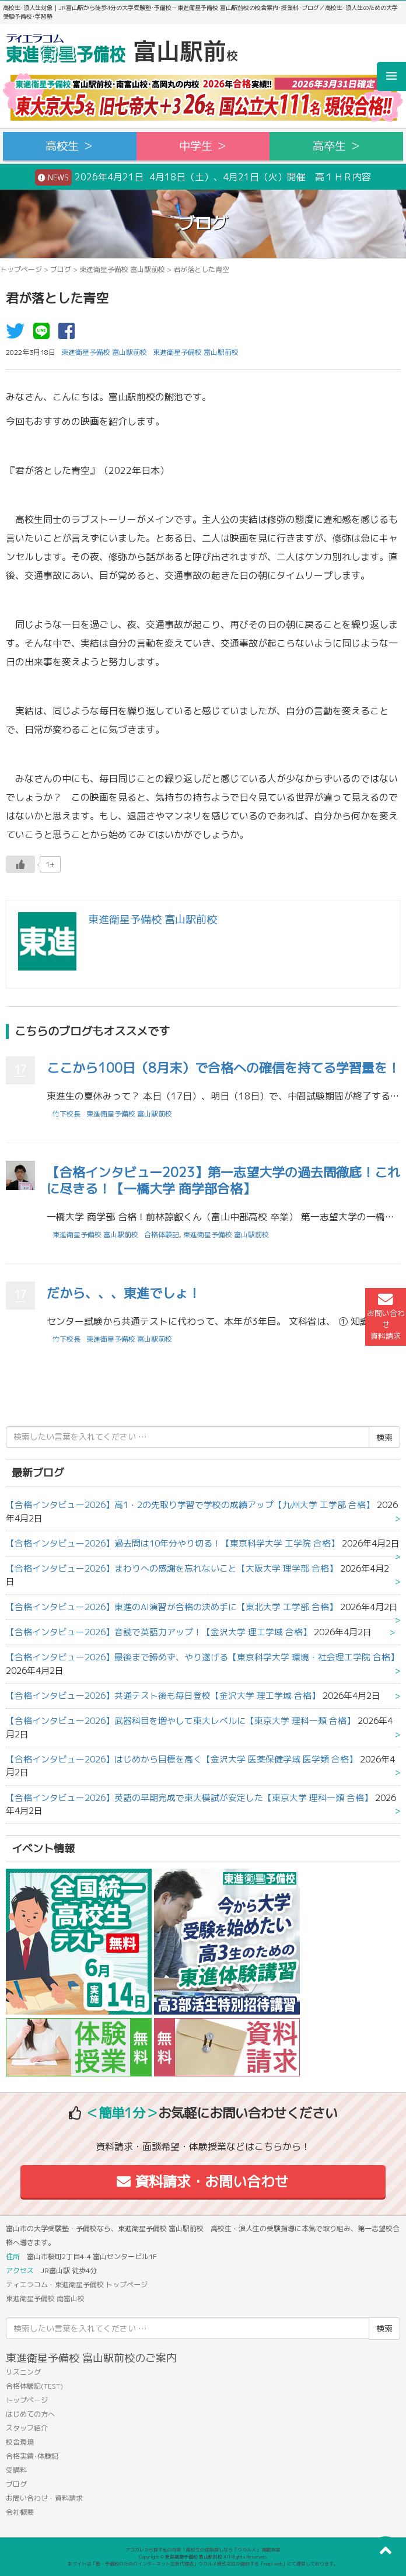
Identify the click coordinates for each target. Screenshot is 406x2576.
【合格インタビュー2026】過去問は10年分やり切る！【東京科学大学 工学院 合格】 (173, 1543)
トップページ (21, 269)
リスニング (23, 2372)
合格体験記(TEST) (34, 2386)
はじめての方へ (30, 2414)
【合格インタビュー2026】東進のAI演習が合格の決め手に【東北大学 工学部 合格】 (172, 1607)
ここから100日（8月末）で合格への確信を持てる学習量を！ (223, 1068)
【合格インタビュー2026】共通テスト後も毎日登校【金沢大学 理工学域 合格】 (163, 1696)
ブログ (60, 269)
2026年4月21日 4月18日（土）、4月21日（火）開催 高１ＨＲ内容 (203, 177)
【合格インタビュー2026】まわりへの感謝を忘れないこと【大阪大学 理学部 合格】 (172, 1568)
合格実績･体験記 (32, 2456)
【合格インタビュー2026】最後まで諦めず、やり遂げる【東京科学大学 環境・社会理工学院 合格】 (202, 1657)
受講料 (16, 2470)
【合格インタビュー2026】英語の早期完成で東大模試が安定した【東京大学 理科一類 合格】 (189, 1798)
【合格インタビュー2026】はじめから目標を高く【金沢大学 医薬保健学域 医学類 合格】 (182, 1759)
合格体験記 (161, 1235)
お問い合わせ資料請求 (386, 1316)
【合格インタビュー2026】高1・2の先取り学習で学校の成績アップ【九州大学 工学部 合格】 (190, 1505)
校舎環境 (20, 2442)
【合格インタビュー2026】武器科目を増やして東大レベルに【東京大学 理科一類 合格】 (180, 1721)
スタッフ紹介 (27, 2428)
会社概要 (20, 2512)
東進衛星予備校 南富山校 (45, 2298)
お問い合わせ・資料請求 (44, 2498)
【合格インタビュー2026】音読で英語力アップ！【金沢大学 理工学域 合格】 (159, 1632)
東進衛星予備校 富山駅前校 (122, 269)
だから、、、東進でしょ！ (124, 1293)
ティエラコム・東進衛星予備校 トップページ (77, 2284)
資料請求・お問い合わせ (203, 2181)
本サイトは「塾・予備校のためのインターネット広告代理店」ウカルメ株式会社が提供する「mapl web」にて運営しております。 (203, 2563)
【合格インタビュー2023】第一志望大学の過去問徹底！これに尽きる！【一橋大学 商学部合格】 (223, 1180)
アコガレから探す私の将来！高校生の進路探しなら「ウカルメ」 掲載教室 (203, 2549)
